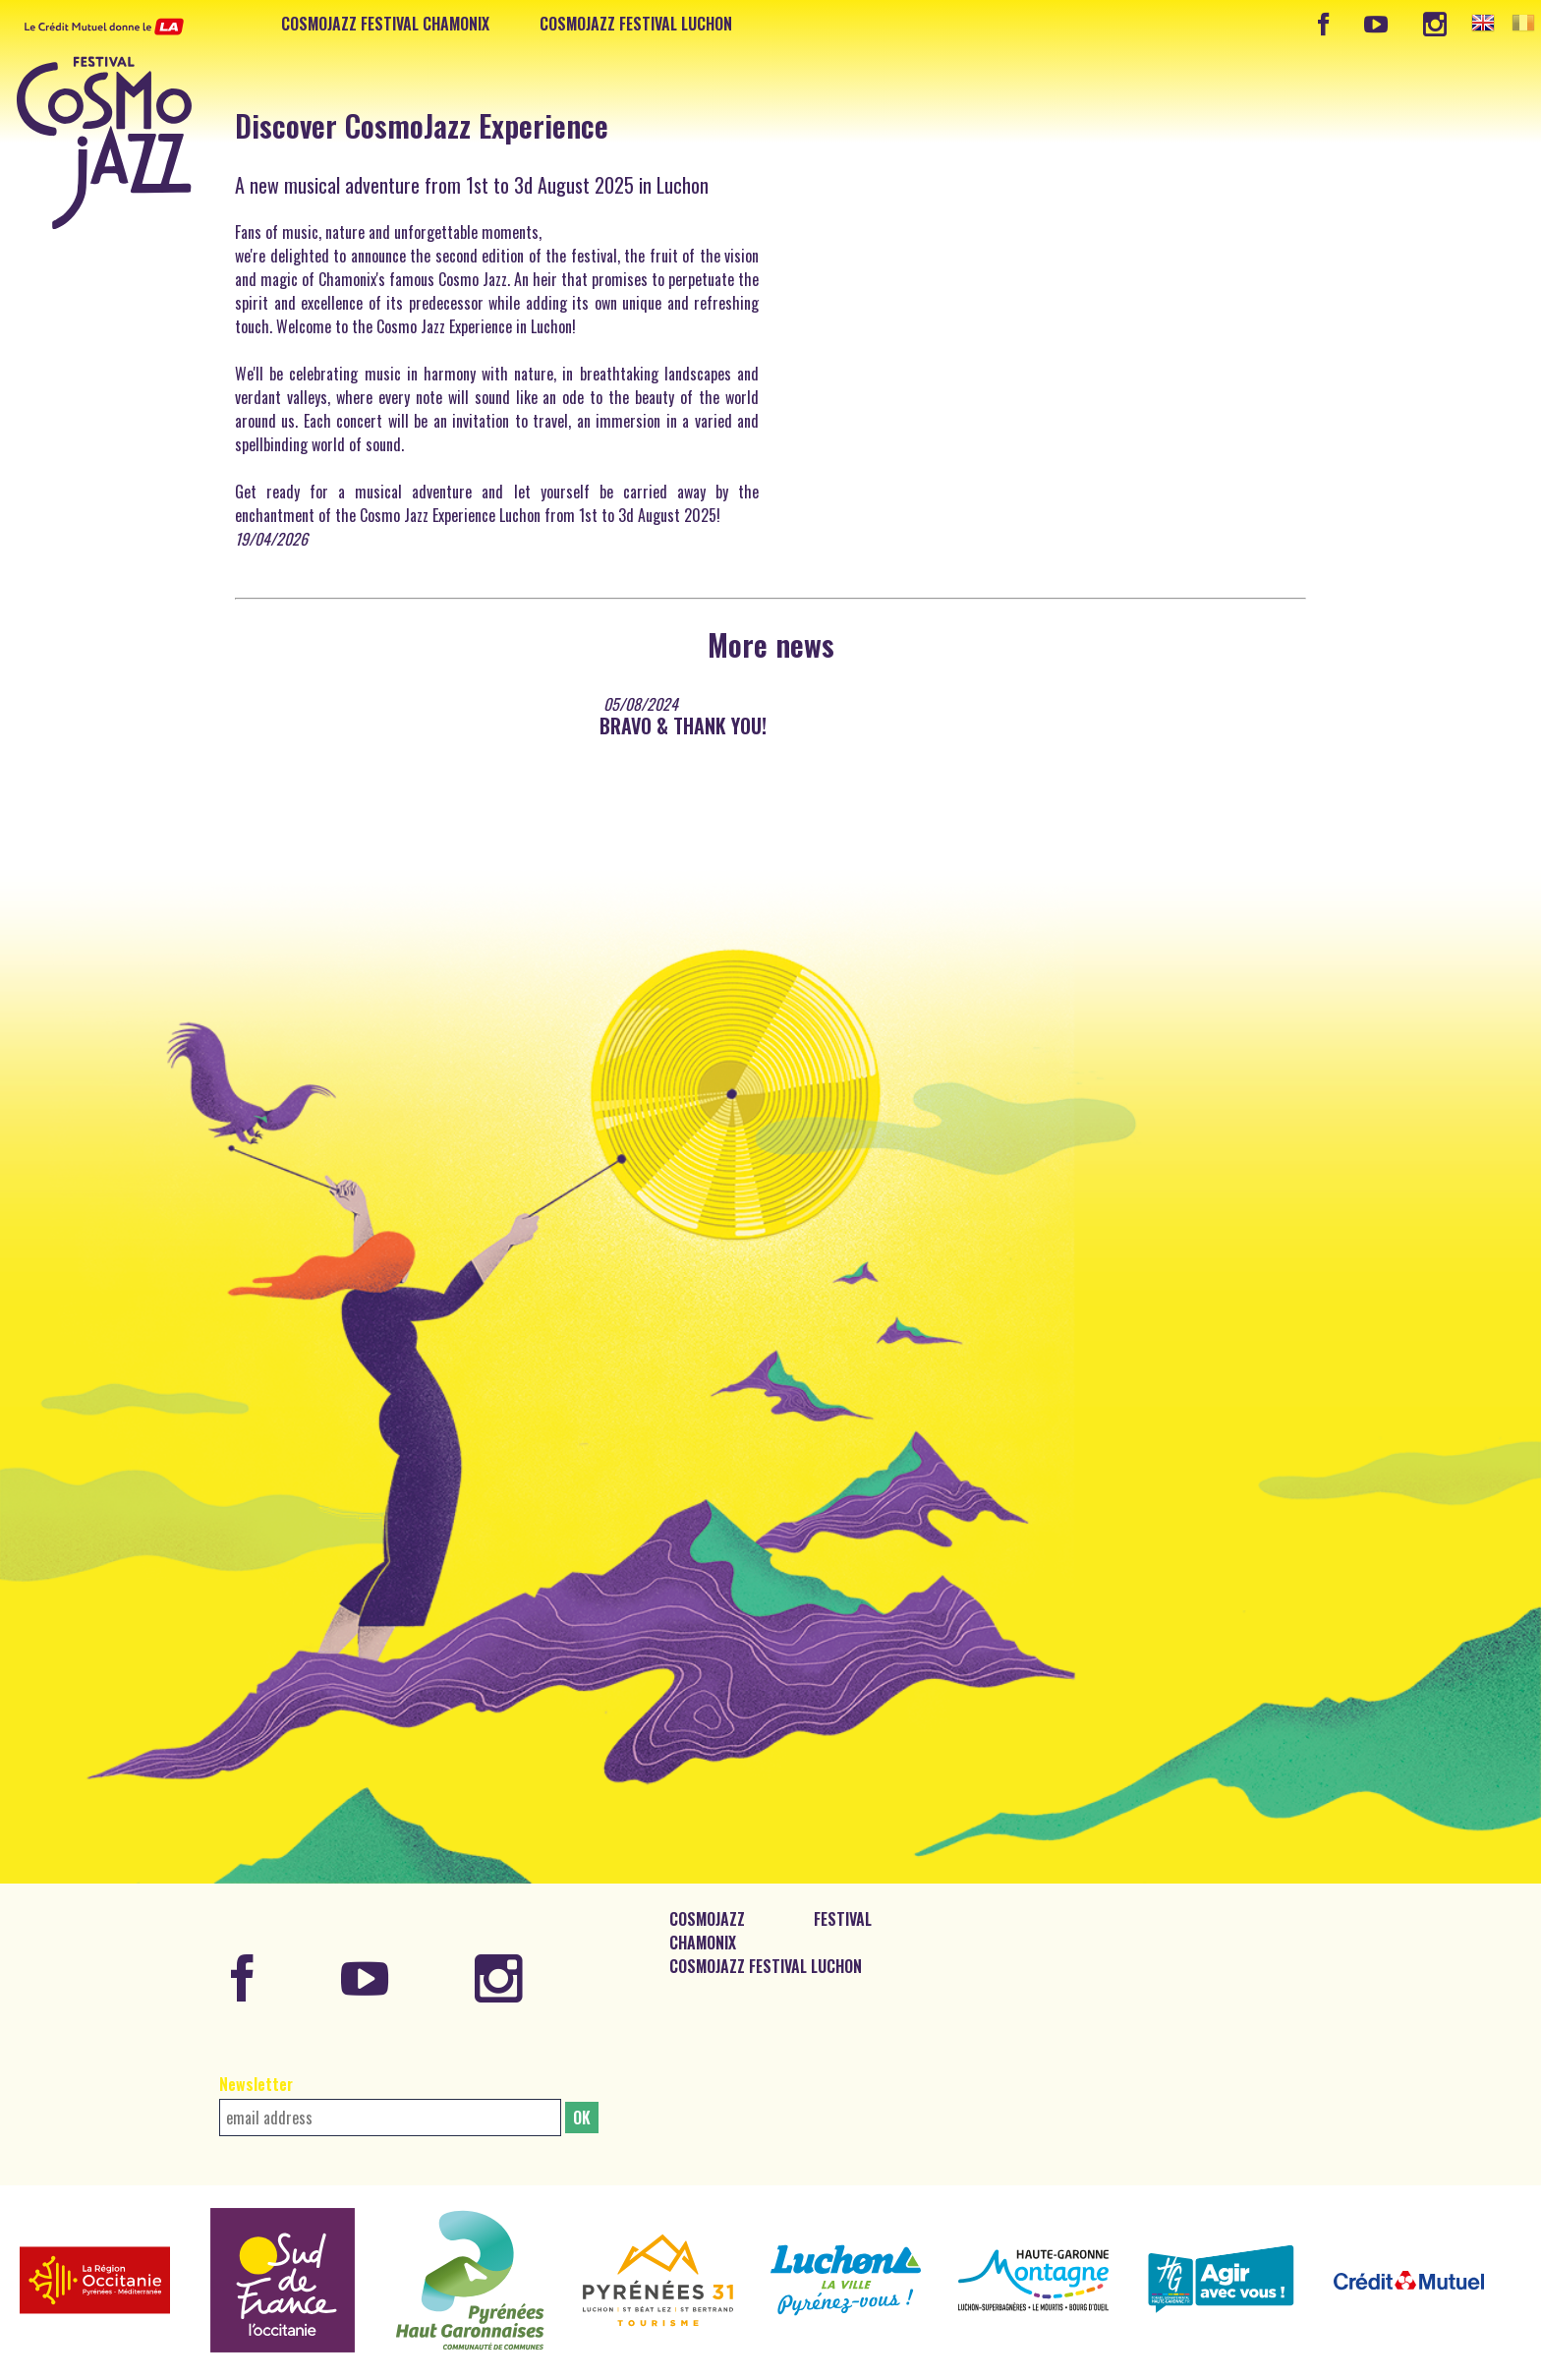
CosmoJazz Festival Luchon (636, 23)
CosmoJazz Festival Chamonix (385, 23)
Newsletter (256, 2084)
